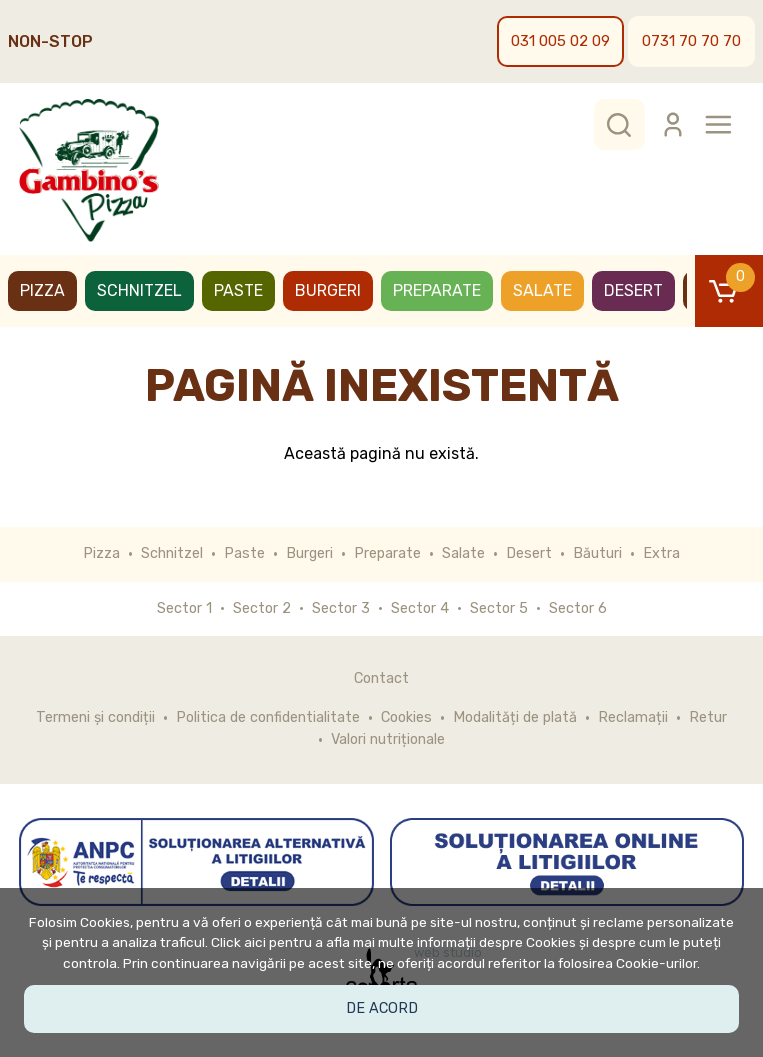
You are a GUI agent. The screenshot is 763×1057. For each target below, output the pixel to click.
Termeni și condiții (95, 717)
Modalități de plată (515, 717)
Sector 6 (578, 608)
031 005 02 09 (560, 41)
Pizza (42, 290)
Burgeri (328, 290)
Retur (708, 717)
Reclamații (633, 717)
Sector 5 (499, 608)
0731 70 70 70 (691, 41)
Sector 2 (262, 608)
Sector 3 (341, 608)
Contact (381, 678)
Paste (238, 290)
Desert (633, 290)
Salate (542, 290)
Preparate (437, 290)
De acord (382, 1008)
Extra (661, 553)
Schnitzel (139, 290)
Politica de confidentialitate (268, 717)
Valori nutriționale (388, 739)
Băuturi (597, 553)
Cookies (406, 717)
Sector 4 (420, 608)
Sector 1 (184, 608)
